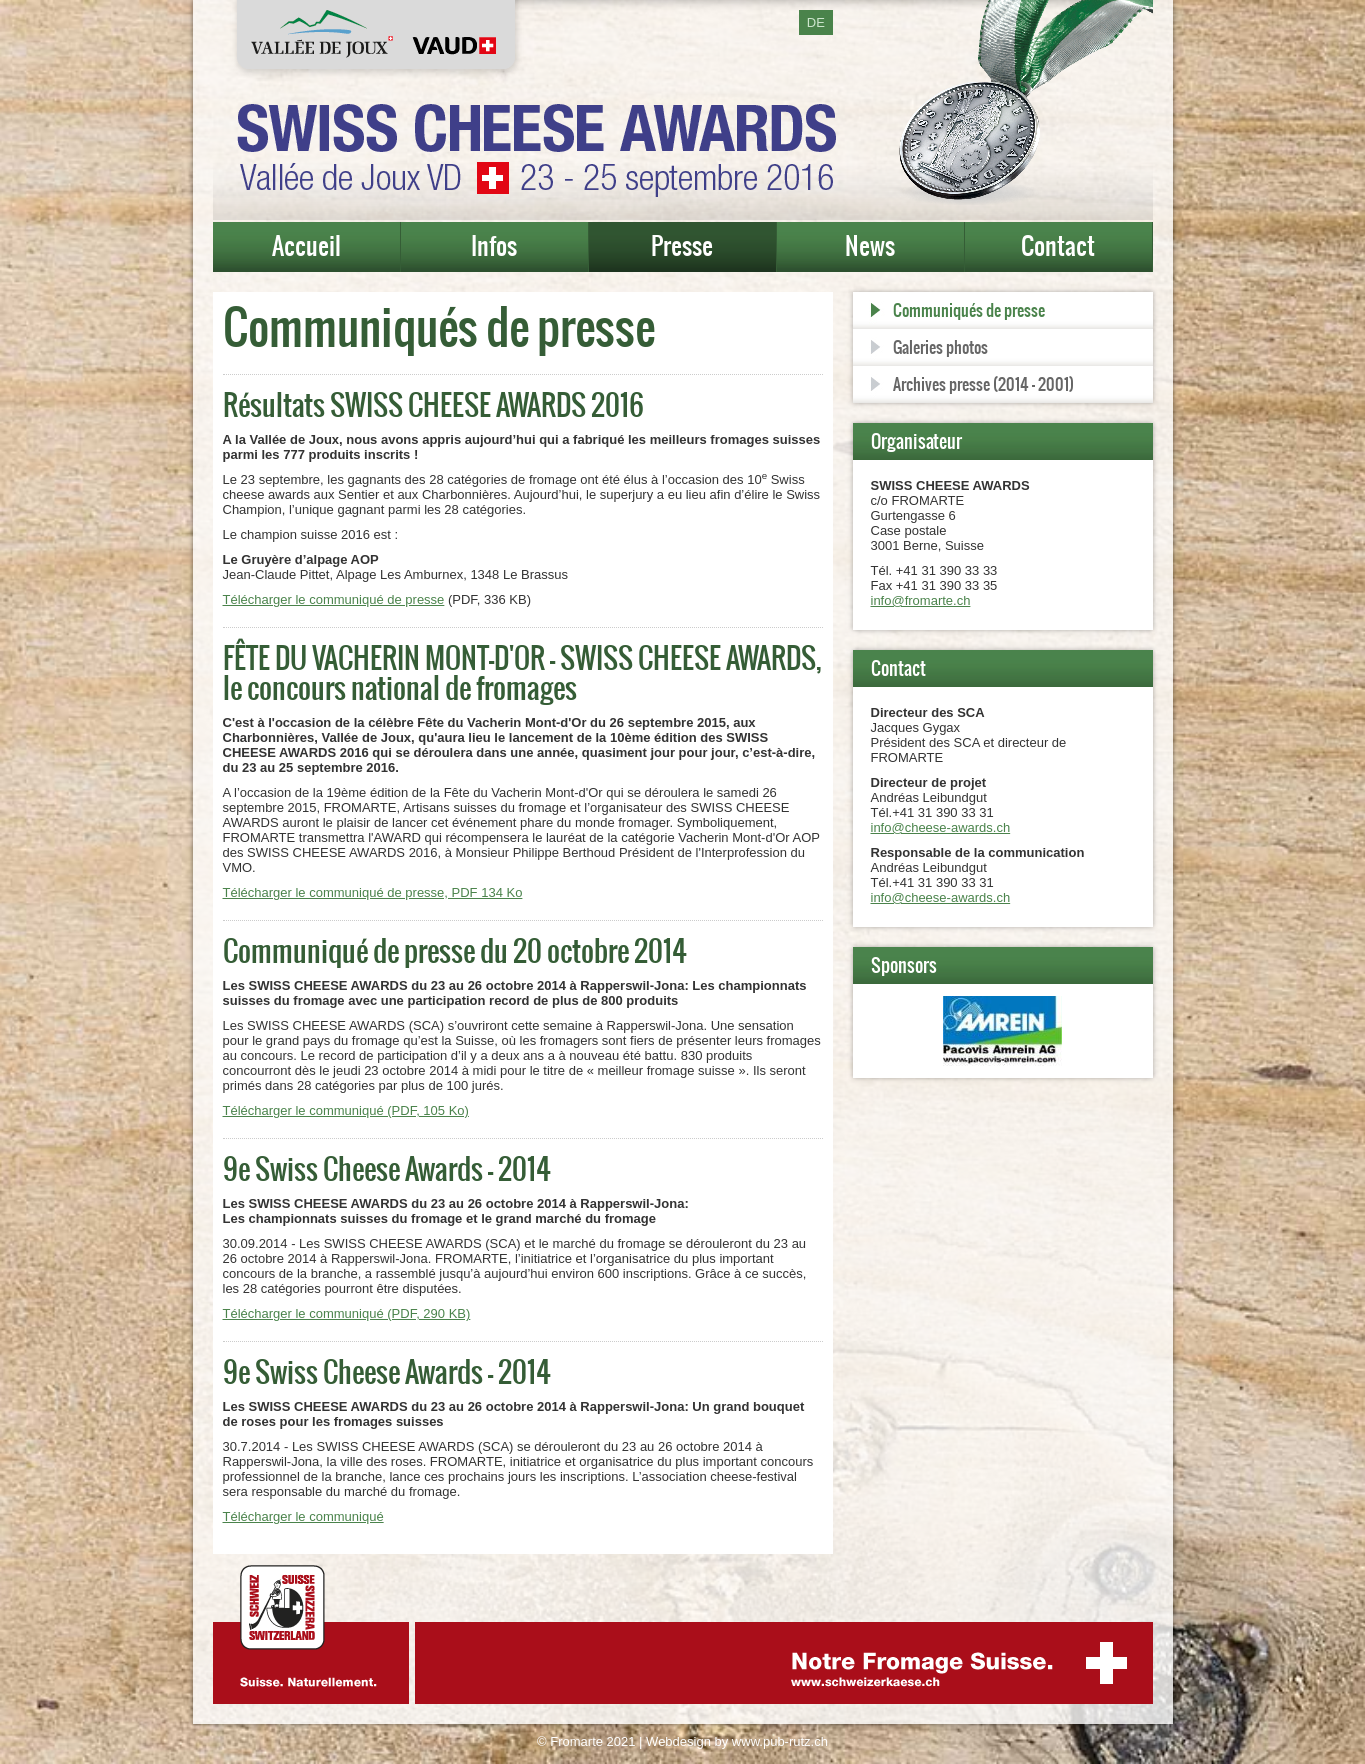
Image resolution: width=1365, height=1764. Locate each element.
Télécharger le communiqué (303, 1516)
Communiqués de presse (969, 310)
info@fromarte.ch (921, 600)
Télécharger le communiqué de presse (334, 599)
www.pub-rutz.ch (780, 1741)
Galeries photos (940, 347)
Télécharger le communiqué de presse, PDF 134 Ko (373, 892)
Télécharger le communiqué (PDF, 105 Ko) (346, 1110)
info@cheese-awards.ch (941, 827)
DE (816, 22)
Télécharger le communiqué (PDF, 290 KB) (347, 1313)
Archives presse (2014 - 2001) (983, 384)
